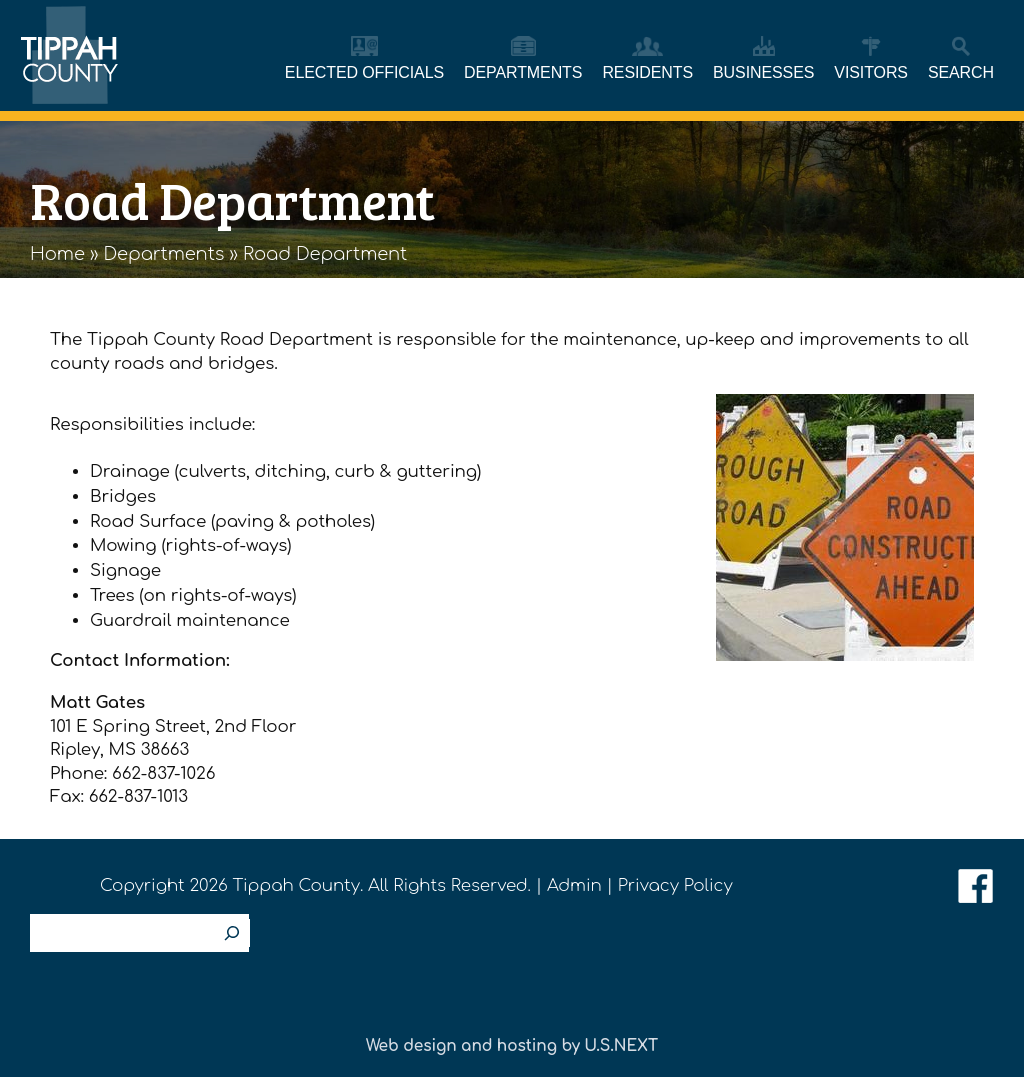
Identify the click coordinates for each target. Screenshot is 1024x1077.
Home (57, 254)
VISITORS (871, 72)
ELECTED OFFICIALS (364, 72)
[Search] (232, 933)
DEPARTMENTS (523, 72)
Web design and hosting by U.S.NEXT (512, 1046)
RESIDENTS (647, 72)
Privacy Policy (675, 885)
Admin (574, 885)
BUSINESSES (763, 72)
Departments (164, 254)
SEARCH (961, 72)
